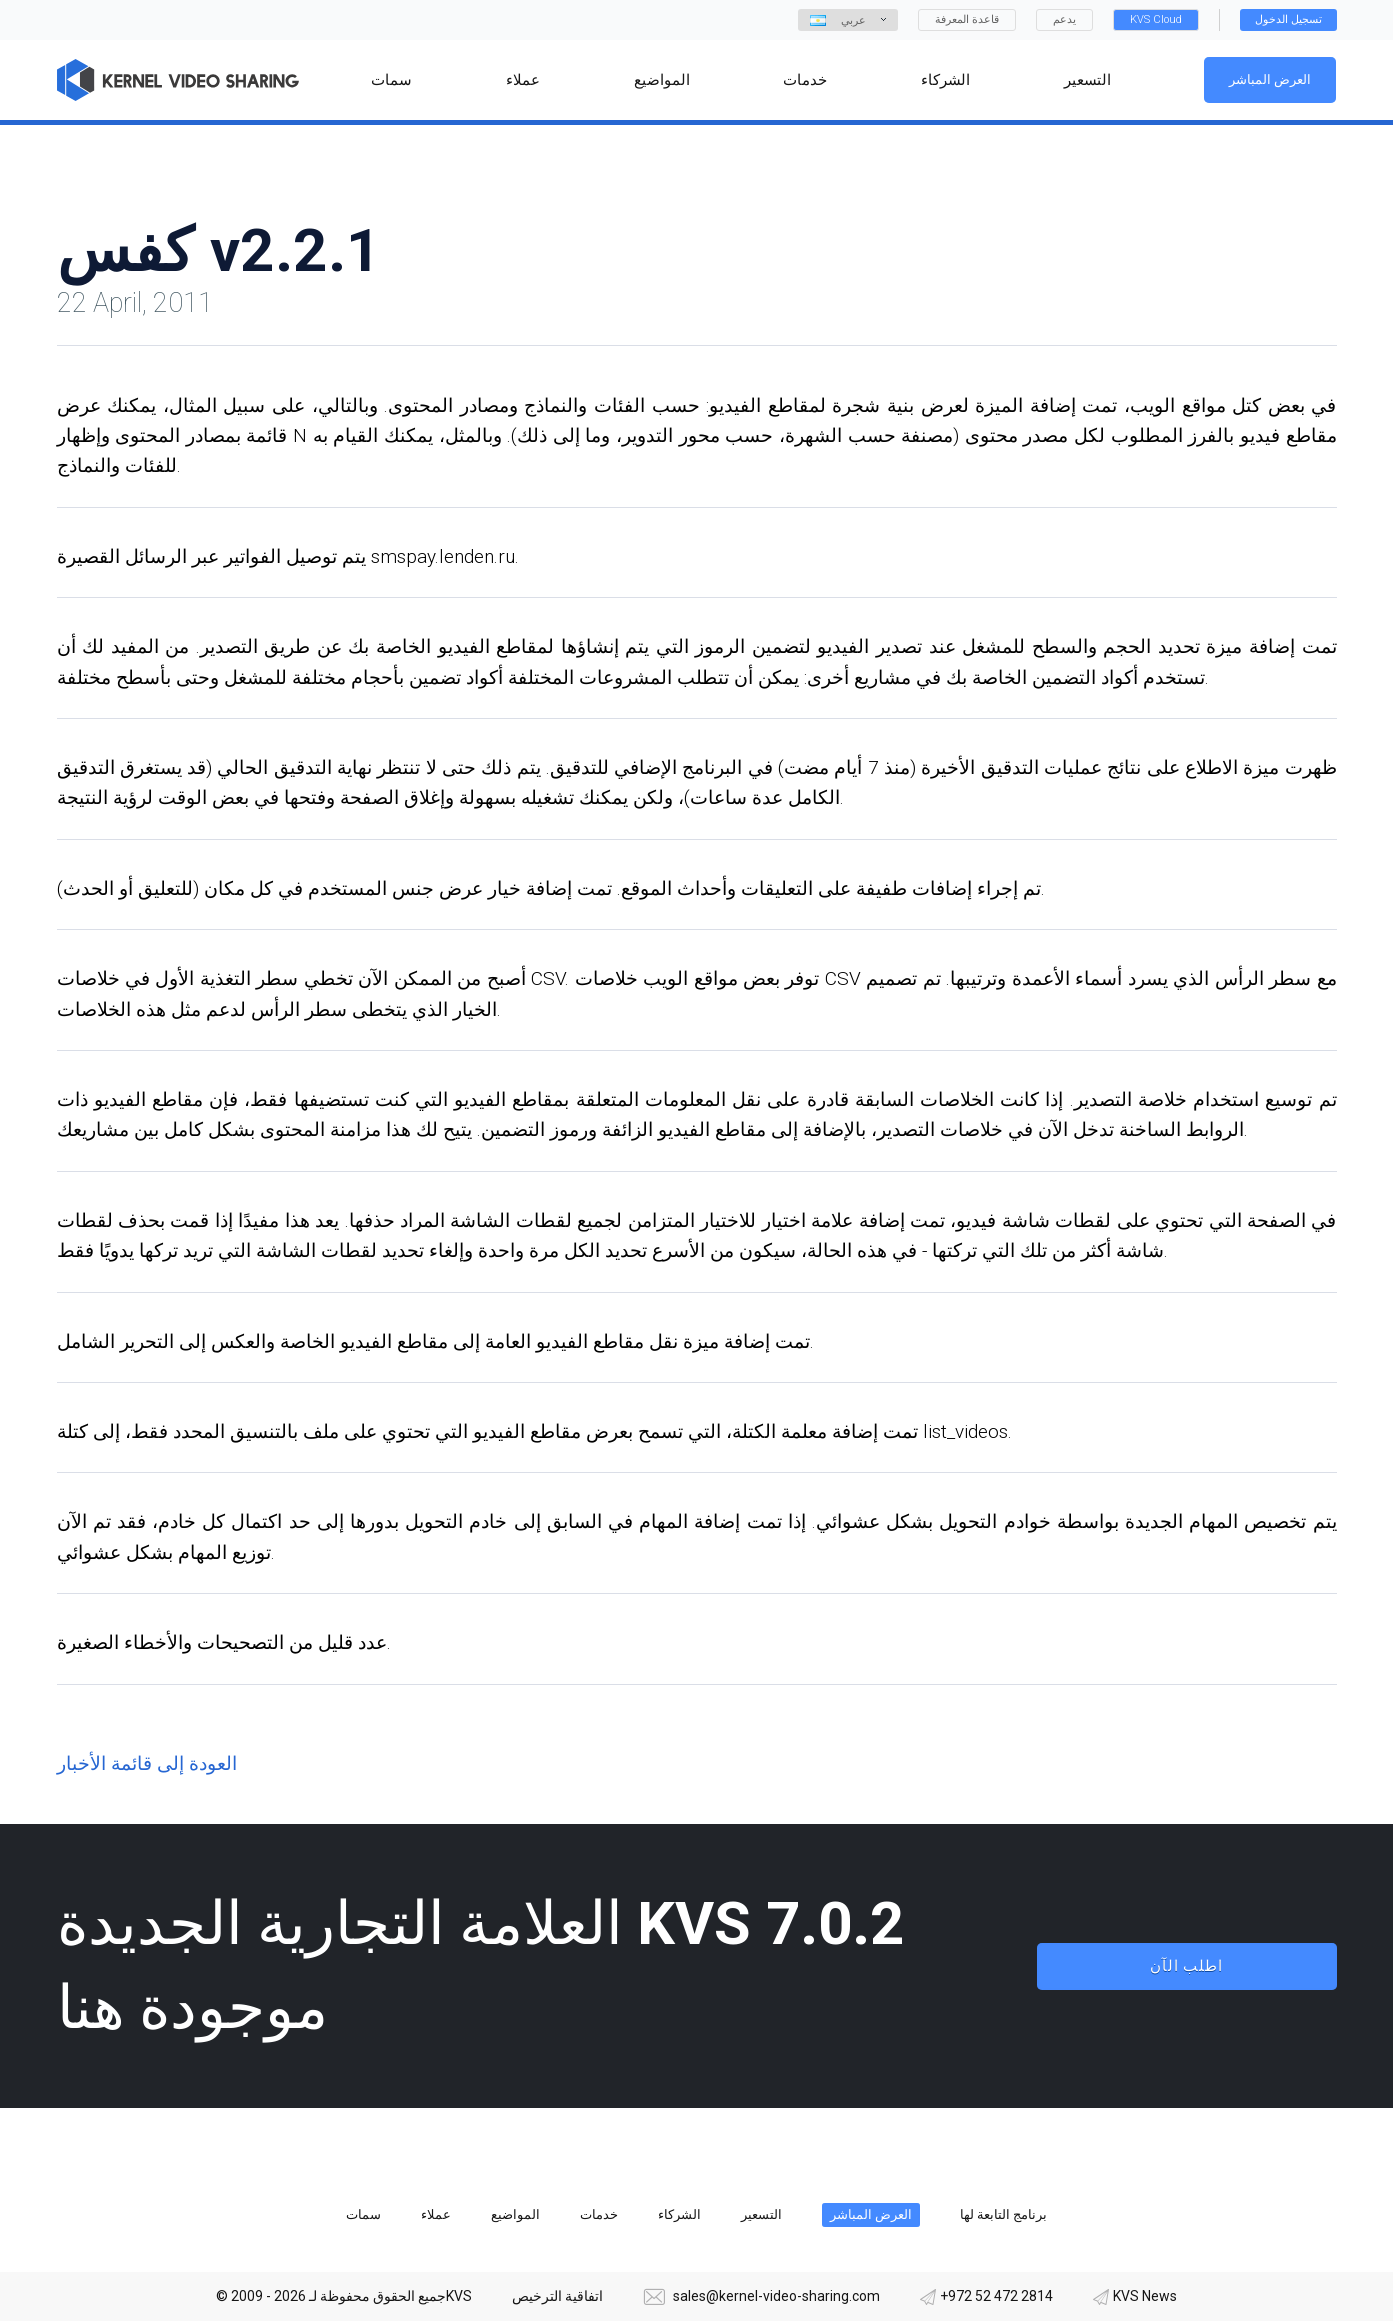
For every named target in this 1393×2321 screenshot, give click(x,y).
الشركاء (679, 2214)
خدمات (599, 2214)
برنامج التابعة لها (1003, 2214)
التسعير (761, 2214)
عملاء (436, 2214)
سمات (363, 2214)
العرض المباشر (1271, 79)
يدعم (1064, 19)
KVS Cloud (1156, 19)
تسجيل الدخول (1288, 19)
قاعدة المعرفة (967, 19)
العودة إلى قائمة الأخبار (147, 1763)
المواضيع (515, 2214)
